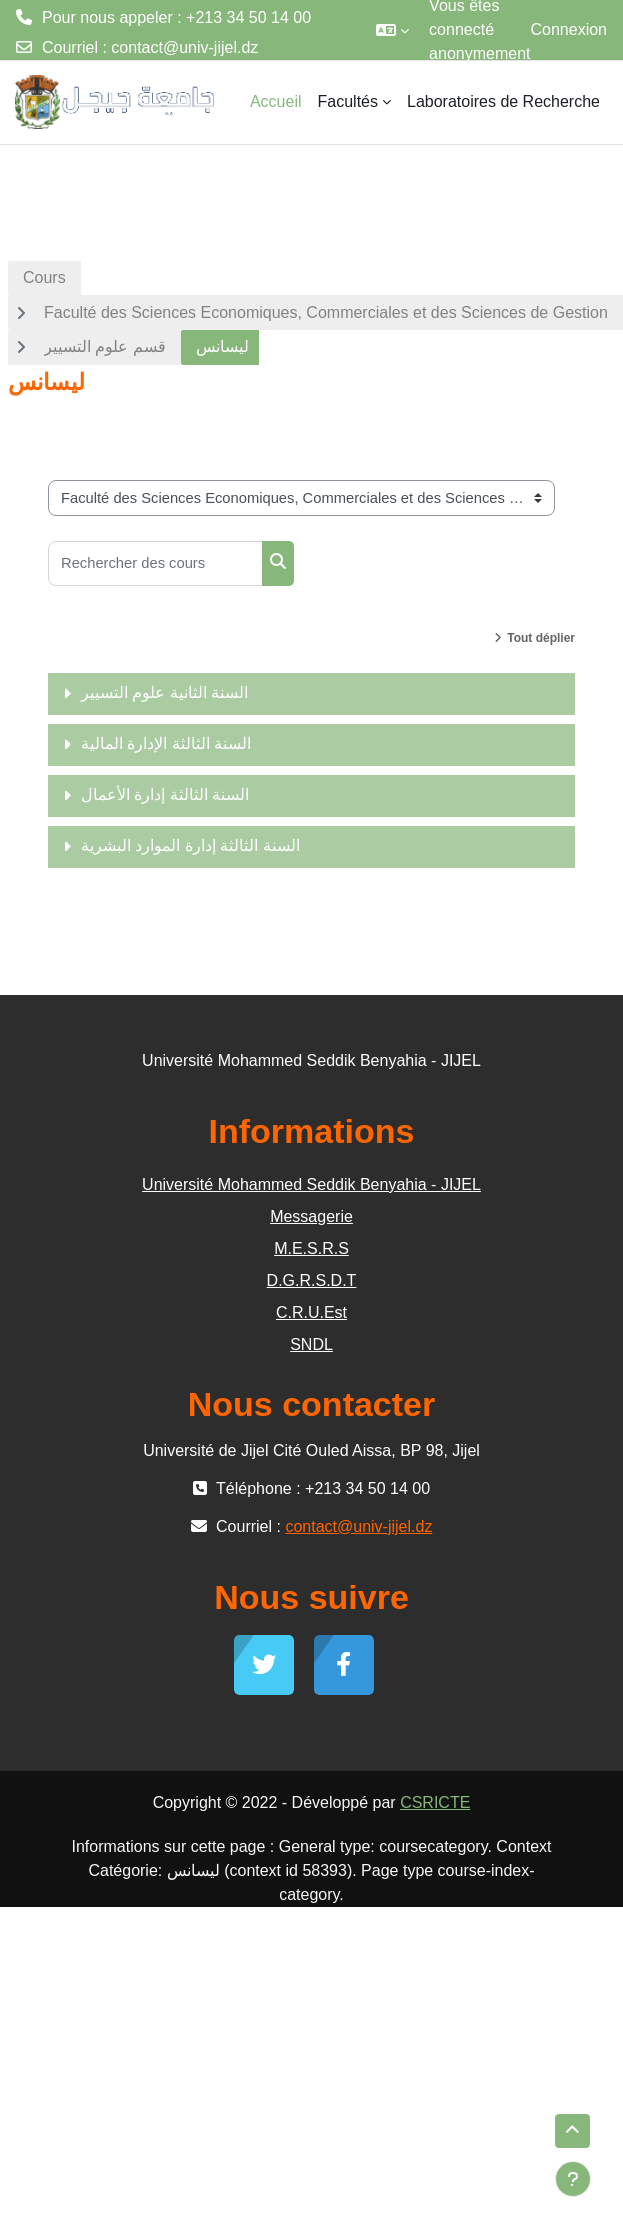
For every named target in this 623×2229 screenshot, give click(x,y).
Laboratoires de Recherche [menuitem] (503, 101)
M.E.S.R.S (311, 1248)
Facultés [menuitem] (348, 101)
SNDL (311, 1344)
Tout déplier (541, 638)
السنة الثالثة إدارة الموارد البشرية (190, 845)
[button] (392, 30)
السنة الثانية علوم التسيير (164, 692)
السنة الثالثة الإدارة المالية (166, 743)
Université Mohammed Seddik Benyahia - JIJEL (311, 1184)
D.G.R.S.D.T (312, 1280)
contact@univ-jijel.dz (184, 47)
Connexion (569, 29)
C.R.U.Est (311, 1312)
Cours (44, 277)
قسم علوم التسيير (105, 346)
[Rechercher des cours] (155, 563)
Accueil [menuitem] (276, 101)
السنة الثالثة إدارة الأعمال (165, 794)
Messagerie (311, 1216)
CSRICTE (435, 1802)
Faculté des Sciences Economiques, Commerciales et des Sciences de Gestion (326, 312)
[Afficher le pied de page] (573, 2179)
